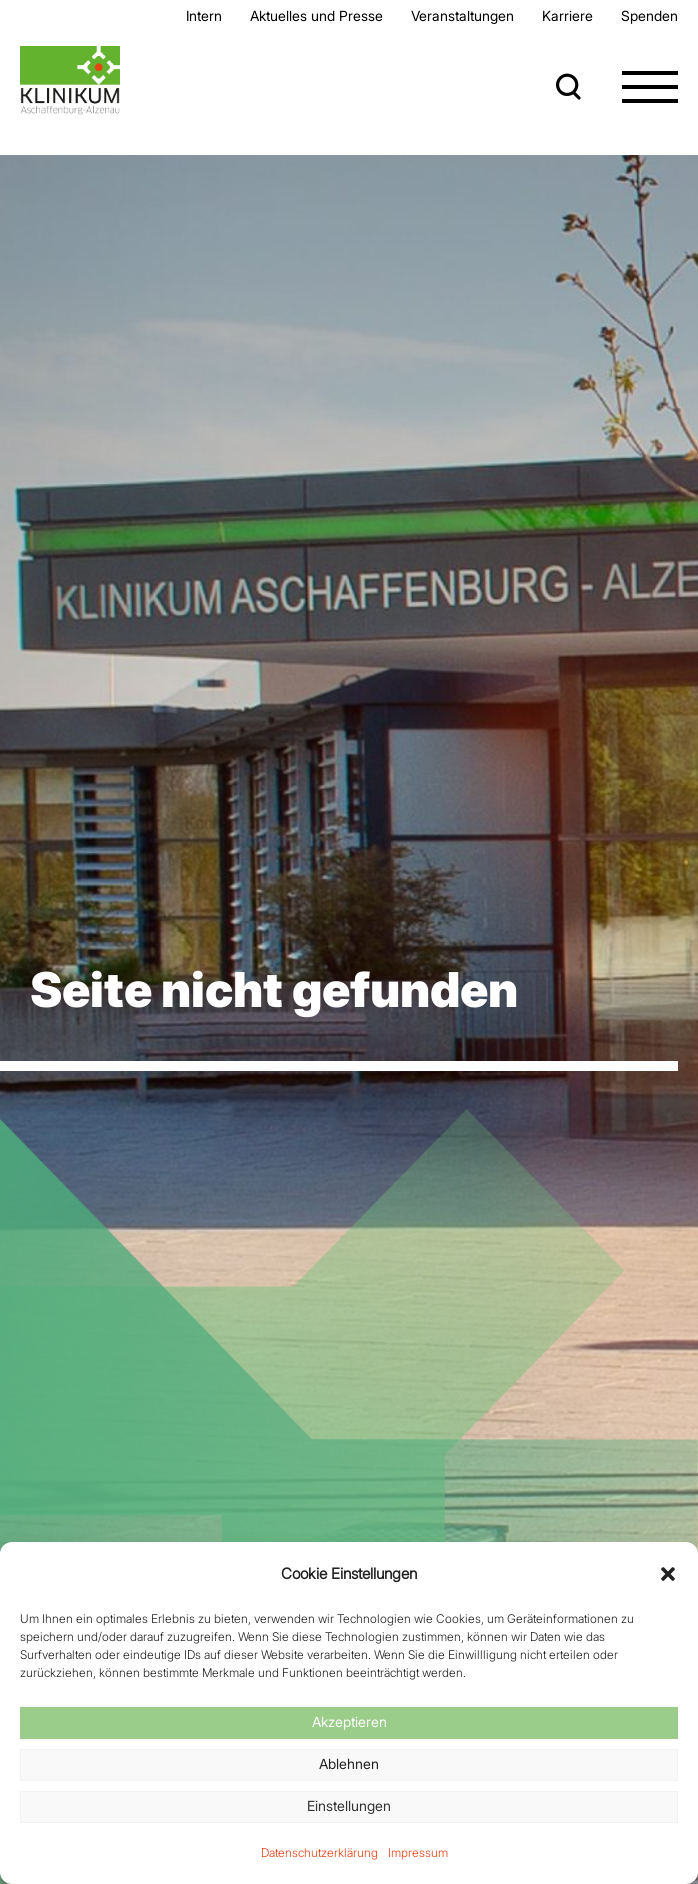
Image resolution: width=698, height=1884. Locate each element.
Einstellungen (349, 1805)
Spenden (649, 15)
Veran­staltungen (462, 15)
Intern (204, 15)
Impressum (418, 1852)
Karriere (567, 15)
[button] (668, 1574)
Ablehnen (349, 1763)
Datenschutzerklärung (319, 1852)
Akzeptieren (349, 1721)
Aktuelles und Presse (316, 15)
